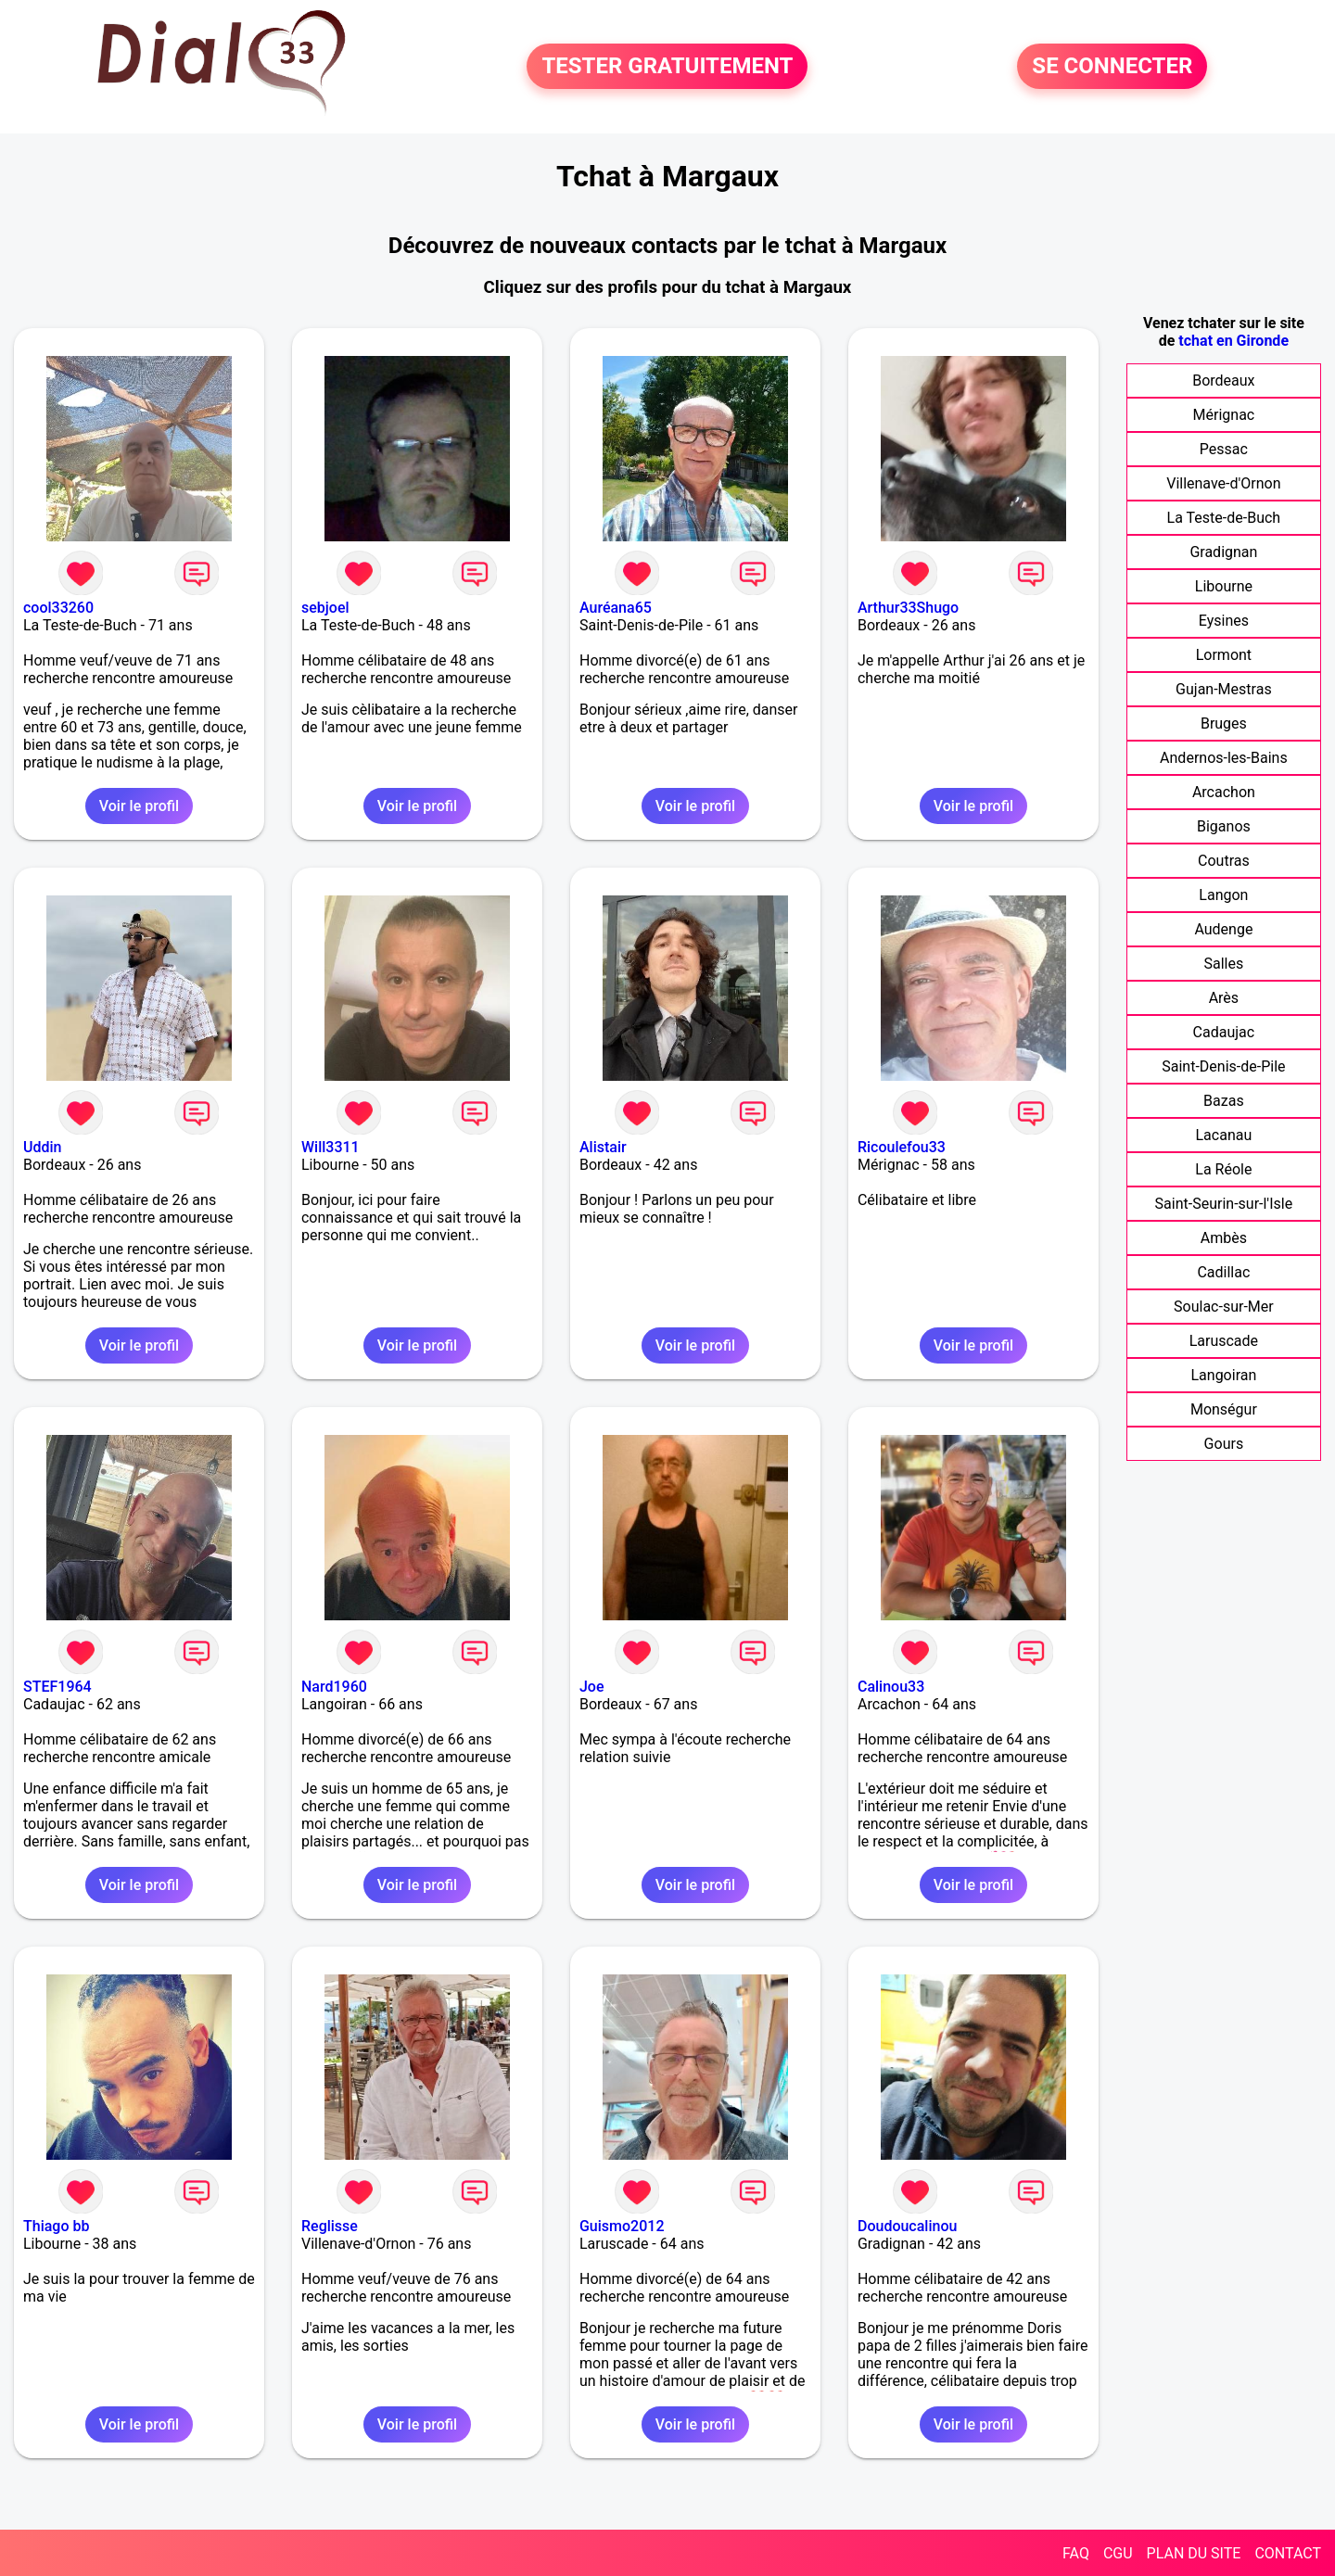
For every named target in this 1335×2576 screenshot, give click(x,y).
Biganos (1224, 826)
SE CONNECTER (1112, 67)
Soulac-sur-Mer (1224, 1306)
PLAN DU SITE (1194, 2553)
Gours (1224, 1444)
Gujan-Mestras (1224, 689)
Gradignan (1223, 552)
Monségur (1223, 1409)
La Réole (1223, 1169)
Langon (1223, 895)
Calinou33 (891, 1686)
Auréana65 (615, 607)
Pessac (1224, 449)
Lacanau (1224, 1135)
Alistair (603, 1147)
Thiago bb (56, 2226)
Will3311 (330, 1147)
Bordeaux (1223, 380)
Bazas (1223, 1101)
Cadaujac (1224, 1032)
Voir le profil (139, 806)
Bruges (1224, 723)
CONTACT (1287, 2553)
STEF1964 (57, 1686)
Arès (1224, 998)
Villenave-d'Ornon (1223, 483)
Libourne (1223, 586)
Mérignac (1224, 415)
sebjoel (325, 607)
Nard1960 (334, 1686)
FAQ (1075, 2553)
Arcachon (1223, 792)
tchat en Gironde (1233, 340)
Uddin (42, 1147)
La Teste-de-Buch (1224, 518)
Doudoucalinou (907, 2226)
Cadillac (1223, 1272)
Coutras (1224, 860)
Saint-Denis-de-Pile (1223, 1066)
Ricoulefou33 (902, 1147)
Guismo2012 (622, 2226)
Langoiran (1223, 1375)
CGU (1118, 2553)
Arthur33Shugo (908, 607)
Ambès (1224, 1238)
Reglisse (329, 2226)
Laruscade (1223, 1341)
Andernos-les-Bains (1224, 758)
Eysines (1224, 620)
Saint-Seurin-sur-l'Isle (1224, 1203)
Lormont (1224, 655)
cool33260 (58, 607)
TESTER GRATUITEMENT (667, 67)
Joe (591, 1686)
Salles (1224, 963)
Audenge (1223, 929)
